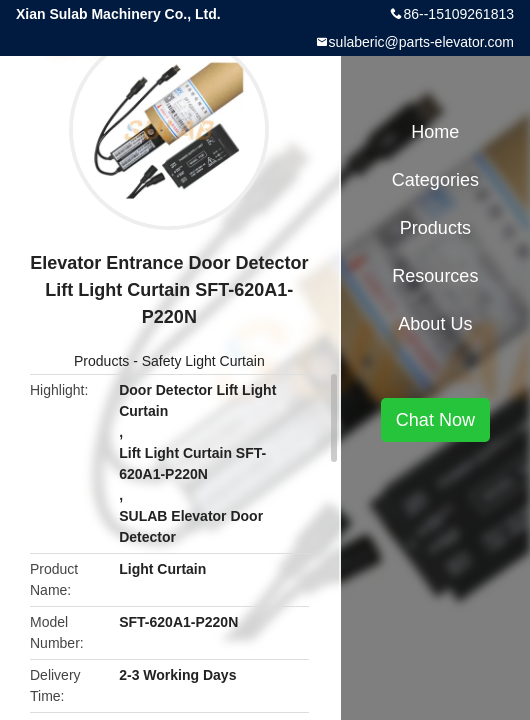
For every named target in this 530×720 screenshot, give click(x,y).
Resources (435, 276)
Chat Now (435, 420)
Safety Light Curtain (203, 361)
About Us (435, 324)
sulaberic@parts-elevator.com (421, 42)
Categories (435, 180)
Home (435, 132)
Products (101, 361)
